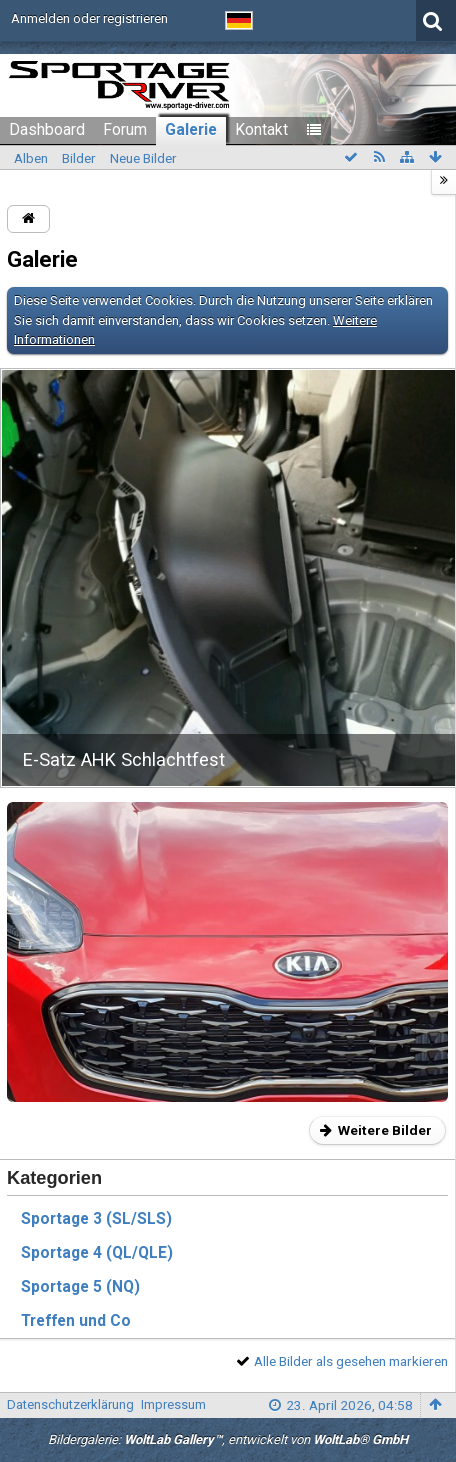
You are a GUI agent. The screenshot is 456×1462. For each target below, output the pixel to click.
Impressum (173, 1404)
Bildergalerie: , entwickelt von (228, 1439)
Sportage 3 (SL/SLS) (96, 1219)
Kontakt (261, 130)
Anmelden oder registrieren (89, 18)
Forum (125, 130)
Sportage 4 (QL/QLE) (97, 1253)
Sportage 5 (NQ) (80, 1287)
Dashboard (47, 130)
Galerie (191, 130)
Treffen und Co (76, 1321)
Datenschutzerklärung (70, 1404)
